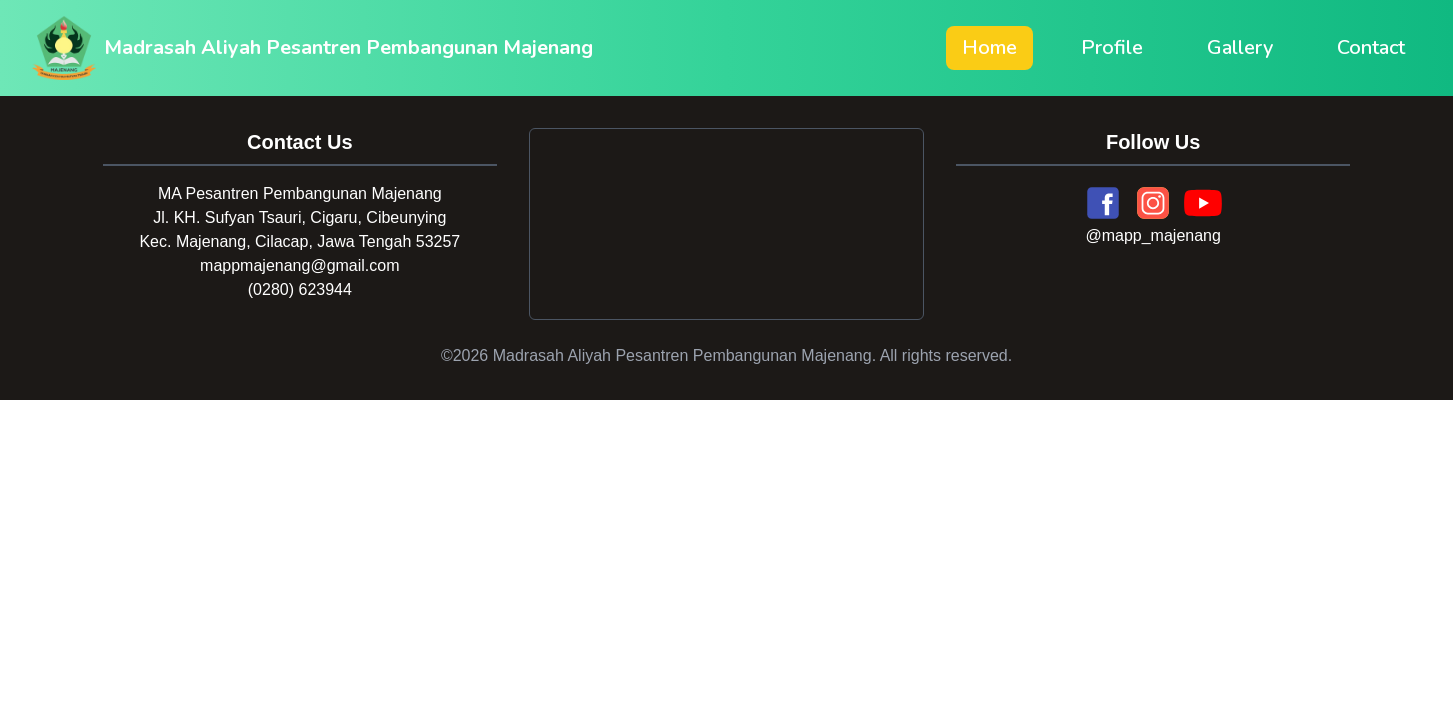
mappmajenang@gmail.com (299, 265)
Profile (1112, 47)
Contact (1371, 47)
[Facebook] (1103, 203)
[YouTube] (1203, 203)
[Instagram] (1153, 203)
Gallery (1240, 47)
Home (989, 47)
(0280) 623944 (300, 289)
